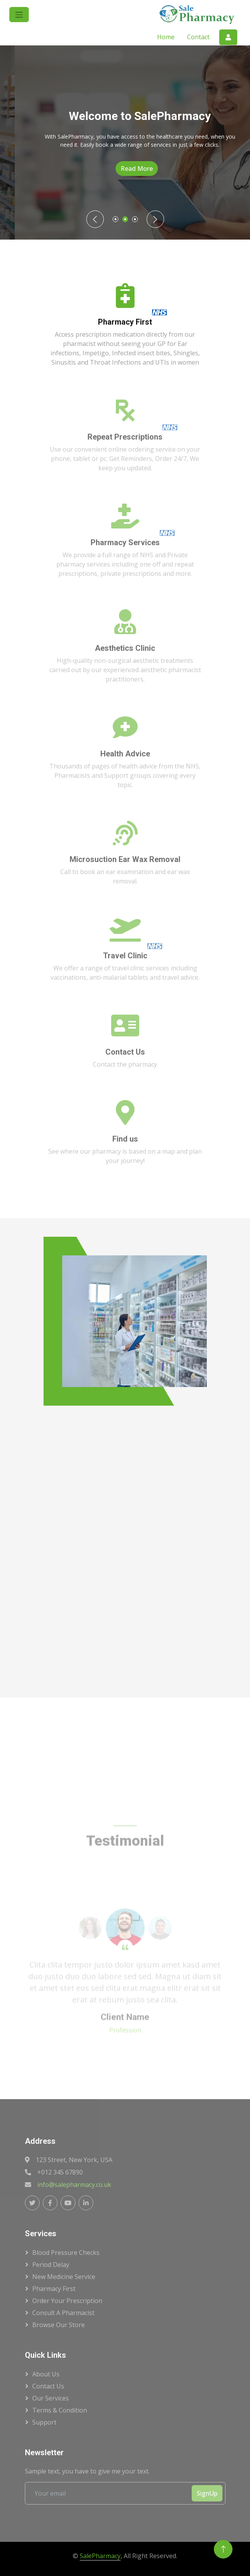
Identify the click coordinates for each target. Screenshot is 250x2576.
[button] (19, 15)
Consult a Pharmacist (63, 2312)
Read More (154, 168)
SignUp (207, 2493)
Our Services (50, 2398)
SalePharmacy (100, 2556)
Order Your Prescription (67, 2300)
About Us (45, 2374)
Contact (198, 37)
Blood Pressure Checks (66, 2252)
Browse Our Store (58, 2324)
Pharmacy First (53, 2288)
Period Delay (50, 2264)
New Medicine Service (63, 2276)
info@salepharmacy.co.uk (74, 2184)
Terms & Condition (59, 2410)
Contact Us (48, 2386)
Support (44, 2422)
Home (166, 37)
